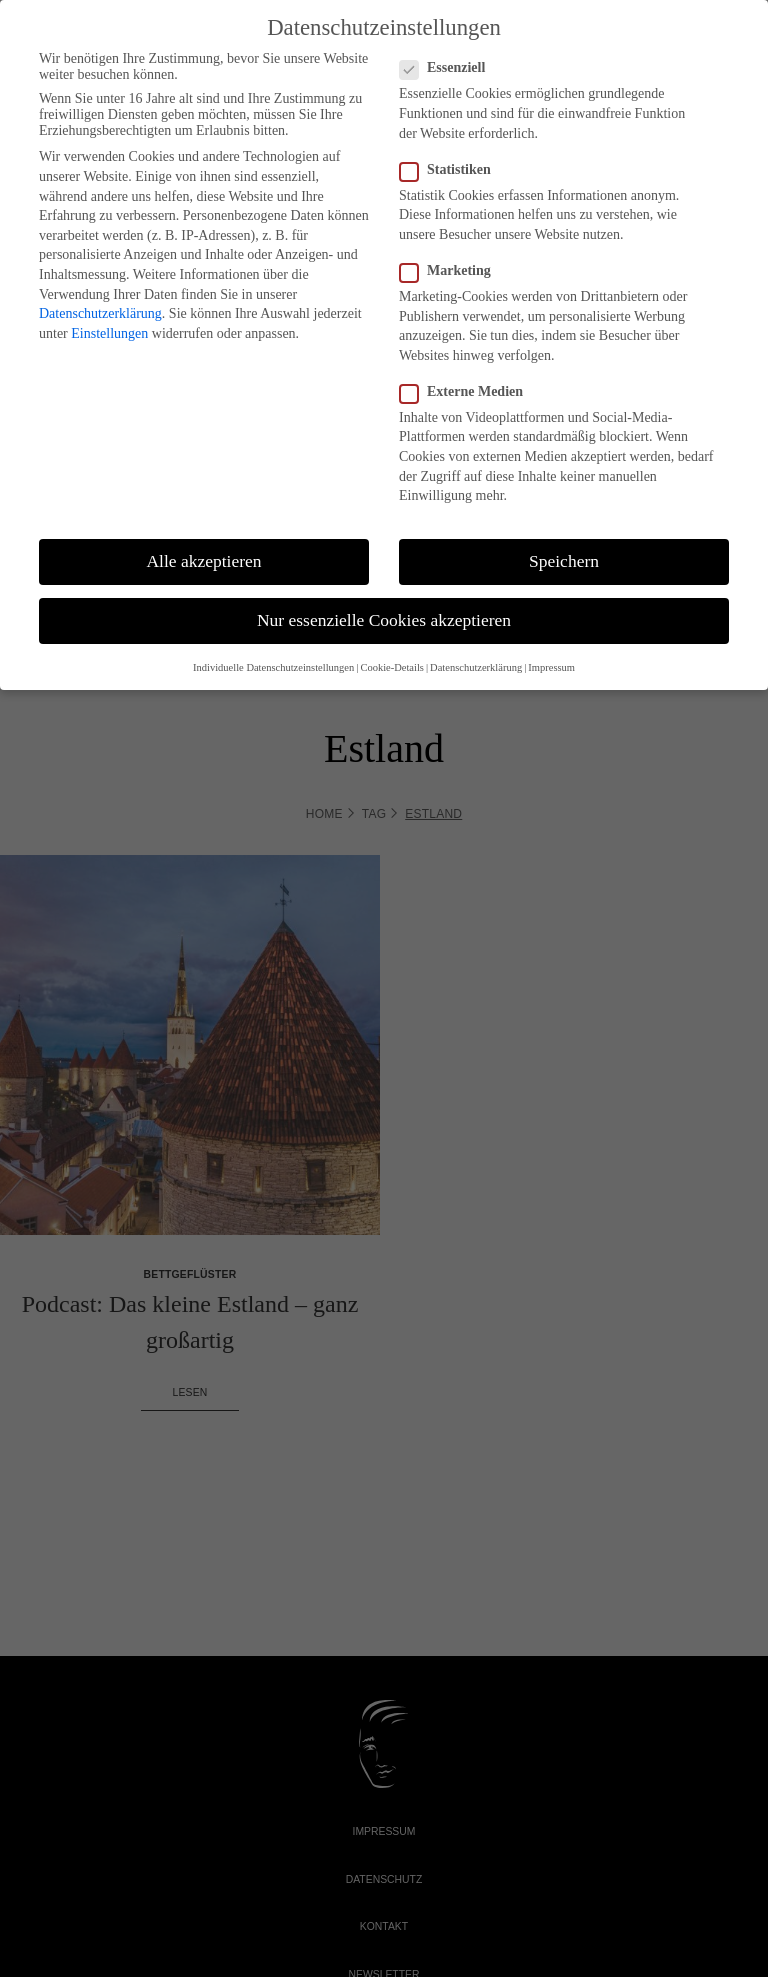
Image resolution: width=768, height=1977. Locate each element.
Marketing (445, 271)
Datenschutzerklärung (100, 313)
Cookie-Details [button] (392, 667)
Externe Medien (461, 392)
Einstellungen (109, 333)
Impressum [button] (551, 667)
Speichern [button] (564, 561)
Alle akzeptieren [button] (203, 561)
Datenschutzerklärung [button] (476, 667)
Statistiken (445, 170)
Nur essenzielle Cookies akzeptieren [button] (384, 620)
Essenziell (442, 68)
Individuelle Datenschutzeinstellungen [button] (273, 667)
